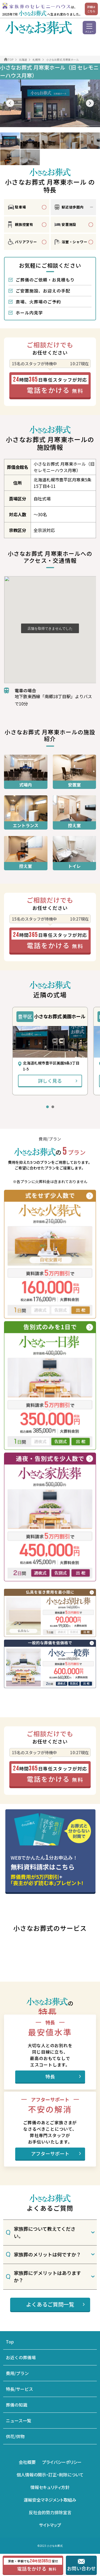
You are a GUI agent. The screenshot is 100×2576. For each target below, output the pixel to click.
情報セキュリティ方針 (50, 2487)
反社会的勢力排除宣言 (50, 2512)
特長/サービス (19, 2389)
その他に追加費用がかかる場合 (34, 1704)
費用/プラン (17, 2373)
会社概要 (27, 2462)
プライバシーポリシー (62, 2462)
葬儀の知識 (16, 2405)
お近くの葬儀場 (21, 2357)
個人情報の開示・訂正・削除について (50, 2474)
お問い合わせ (81, 2568)
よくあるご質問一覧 (50, 2304)
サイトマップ (50, 2525)
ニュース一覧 (18, 2420)
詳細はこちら (91, 9)
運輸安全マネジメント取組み (50, 2500)
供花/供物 (15, 2436)
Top (10, 2341)
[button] (10, 103)
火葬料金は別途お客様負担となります (39, 1697)
